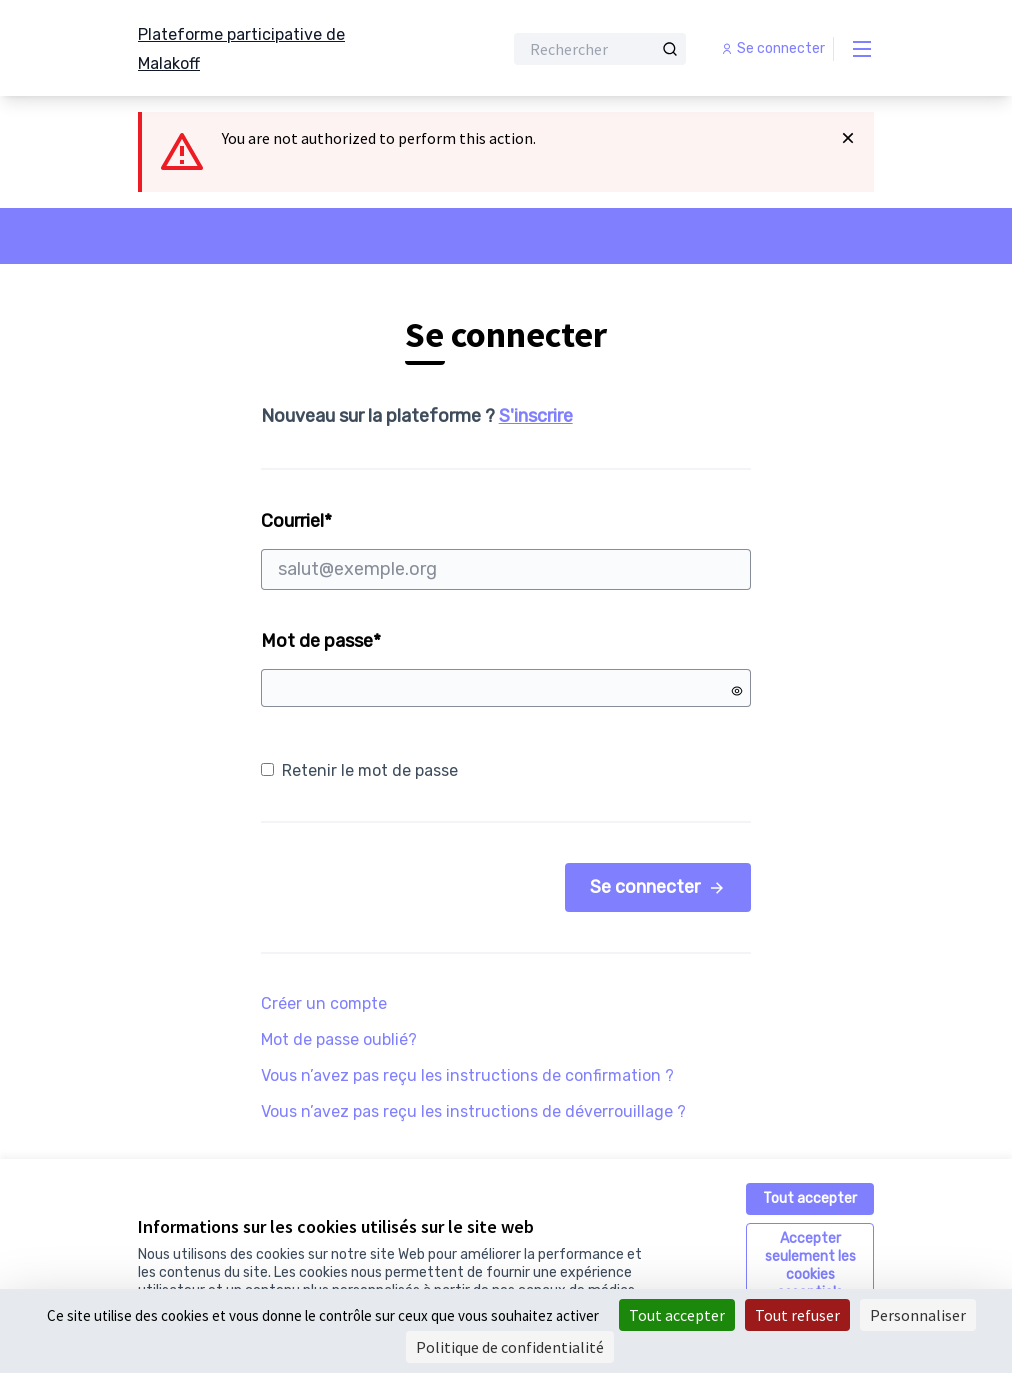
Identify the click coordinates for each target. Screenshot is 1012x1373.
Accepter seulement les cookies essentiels (810, 1265)
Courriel (506, 550)
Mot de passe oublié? (339, 1039)
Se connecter (658, 887)
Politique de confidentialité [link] (510, 1347)
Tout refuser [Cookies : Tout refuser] (797, 1315)
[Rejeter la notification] (848, 138)
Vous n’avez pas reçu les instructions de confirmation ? (467, 1075)
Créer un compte (324, 1003)
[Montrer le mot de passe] (737, 691)
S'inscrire (536, 416)
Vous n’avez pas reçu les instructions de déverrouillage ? (473, 1111)
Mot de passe (321, 641)
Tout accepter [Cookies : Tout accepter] (677, 1315)
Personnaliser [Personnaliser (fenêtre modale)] (918, 1315)
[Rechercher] (600, 49)
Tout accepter (810, 1198)
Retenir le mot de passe (359, 770)
